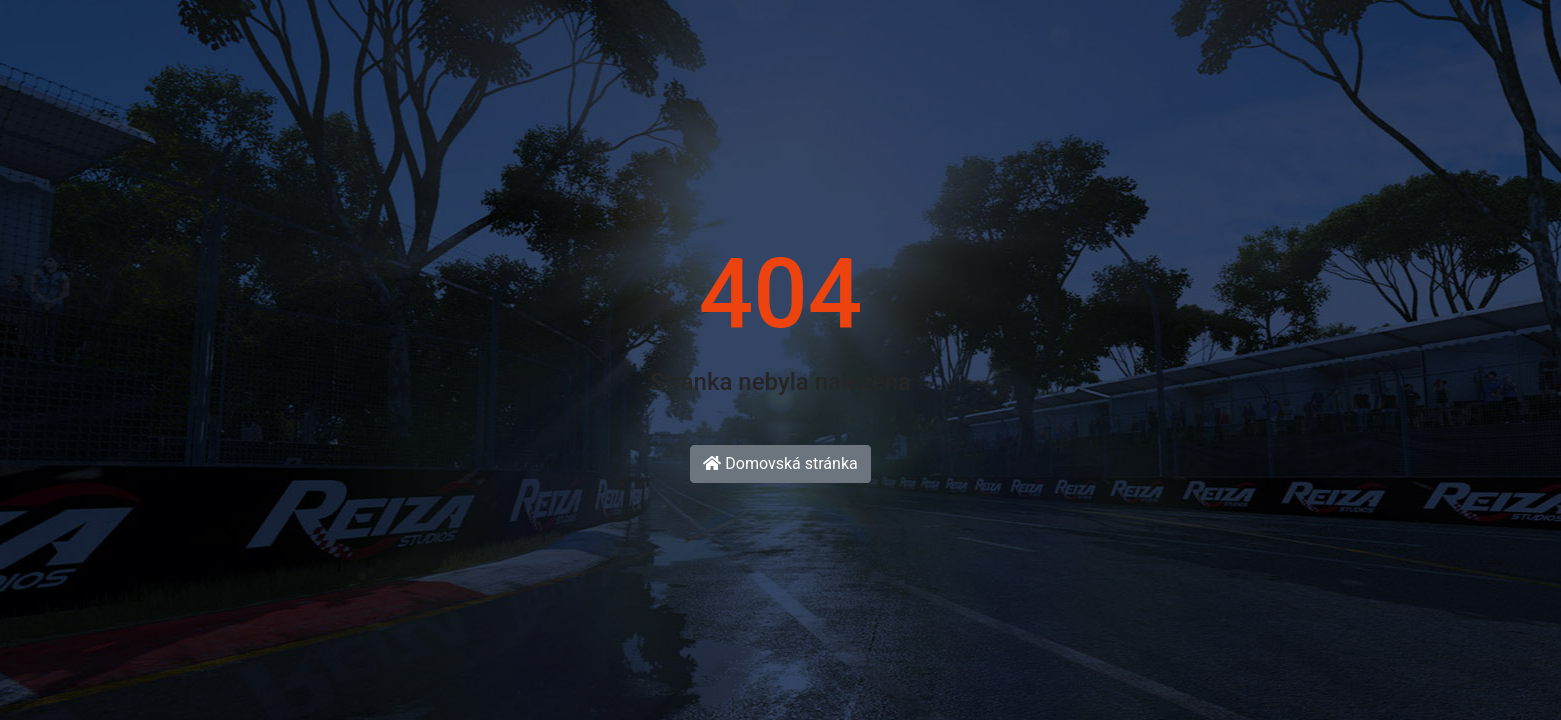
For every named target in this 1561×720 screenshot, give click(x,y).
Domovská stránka (780, 463)
